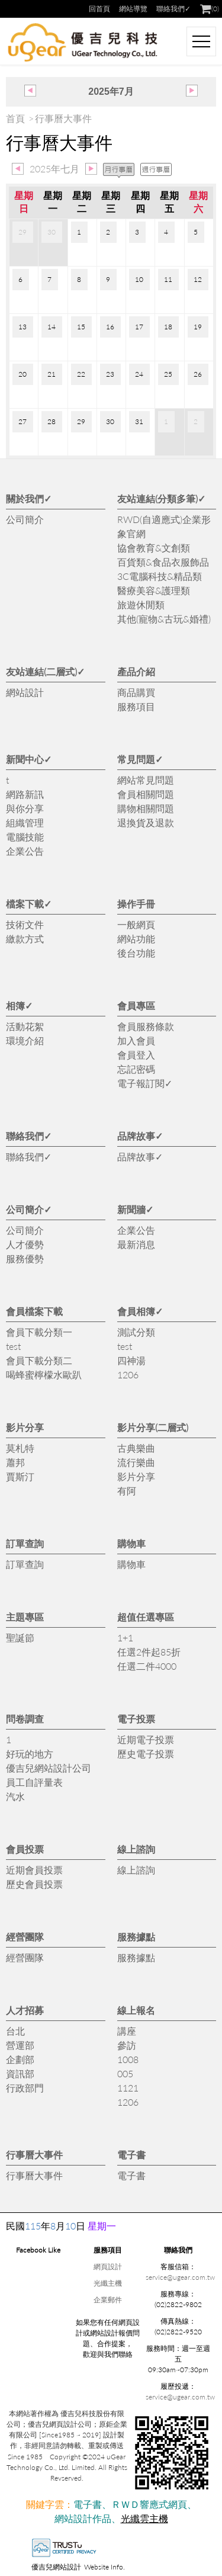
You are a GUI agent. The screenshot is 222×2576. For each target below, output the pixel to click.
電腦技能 (25, 836)
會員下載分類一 (39, 1331)
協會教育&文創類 (153, 547)
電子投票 (136, 1718)
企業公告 (25, 850)
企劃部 (20, 2059)
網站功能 (136, 938)
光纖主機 (108, 2283)
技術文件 (25, 924)
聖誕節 (20, 1637)
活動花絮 (25, 1026)
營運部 (20, 2045)
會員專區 (136, 1005)
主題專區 (25, 1616)
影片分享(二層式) (152, 1427)
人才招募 (25, 2010)
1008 (128, 2059)
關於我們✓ (29, 498)
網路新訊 (25, 794)
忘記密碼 (136, 1068)
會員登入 (136, 1054)
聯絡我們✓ (173, 8)
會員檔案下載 (34, 1311)
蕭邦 (15, 1462)
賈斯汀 (20, 1476)
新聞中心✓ (29, 759)
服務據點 (136, 1936)
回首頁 (99, 8)
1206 (128, 1374)
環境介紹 (25, 1040)
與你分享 (25, 808)
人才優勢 (25, 1244)
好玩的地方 (29, 1753)
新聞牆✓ (135, 1209)
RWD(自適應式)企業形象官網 (164, 526)
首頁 (15, 118)
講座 (126, 2030)
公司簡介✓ (29, 1209)
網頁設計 (108, 2266)
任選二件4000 (146, 1666)
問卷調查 (25, 1718)
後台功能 (136, 952)
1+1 (125, 1637)
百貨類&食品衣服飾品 (163, 561)
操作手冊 (136, 903)
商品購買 (136, 692)
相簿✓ (19, 1005)
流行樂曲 (136, 1462)
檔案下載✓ (29, 903)
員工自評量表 (34, 1782)
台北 (15, 2030)
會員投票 (25, 1849)
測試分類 (136, 1331)
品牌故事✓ (140, 1135)
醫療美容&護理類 (153, 590)
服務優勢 (25, 1258)
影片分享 (25, 1427)
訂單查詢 (25, 1543)
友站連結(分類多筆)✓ (161, 498)
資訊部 (20, 2073)
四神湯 (131, 1360)
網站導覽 (133, 8)
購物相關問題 (145, 808)
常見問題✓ (140, 759)
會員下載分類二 (39, 1360)
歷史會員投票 (34, 1884)
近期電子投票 (145, 1739)
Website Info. (104, 2566)
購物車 (131, 1543)
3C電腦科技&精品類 (159, 576)
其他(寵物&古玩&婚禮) (164, 618)
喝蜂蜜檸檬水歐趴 (44, 1374)
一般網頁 (136, 924)
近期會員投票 (34, 1869)
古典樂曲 (136, 1448)
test (13, 1346)
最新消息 (136, 1244)
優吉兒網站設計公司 (48, 1767)
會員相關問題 (145, 794)
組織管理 (25, 822)
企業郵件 (108, 2299)
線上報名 (136, 2010)
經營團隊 (25, 1936)
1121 (128, 2087)
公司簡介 (25, 519)
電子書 (131, 2154)
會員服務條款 (145, 1026)
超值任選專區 (145, 1616)
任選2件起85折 (149, 1651)
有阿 (126, 1490)
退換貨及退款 (145, 822)
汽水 (15, 1796)
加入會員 (136, 1040)
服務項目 (136, 706)
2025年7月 (111, 91)
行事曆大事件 (34, 2154)
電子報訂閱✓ (144, 1083)
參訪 (126, 2045)
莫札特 (20, 1448)
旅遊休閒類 (141, 604)
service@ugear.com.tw (180, 2277)
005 (125, 2073)
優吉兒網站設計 (56, 2566)
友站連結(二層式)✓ (45, 671)
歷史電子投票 (145, 1753)
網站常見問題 (145, 779)
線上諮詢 (136, 1849)
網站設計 (25, 692)
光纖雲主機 (144, 2518)
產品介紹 (136, 671)
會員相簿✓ (140, 1311)
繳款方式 (25, 938)
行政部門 (25, 2087)
